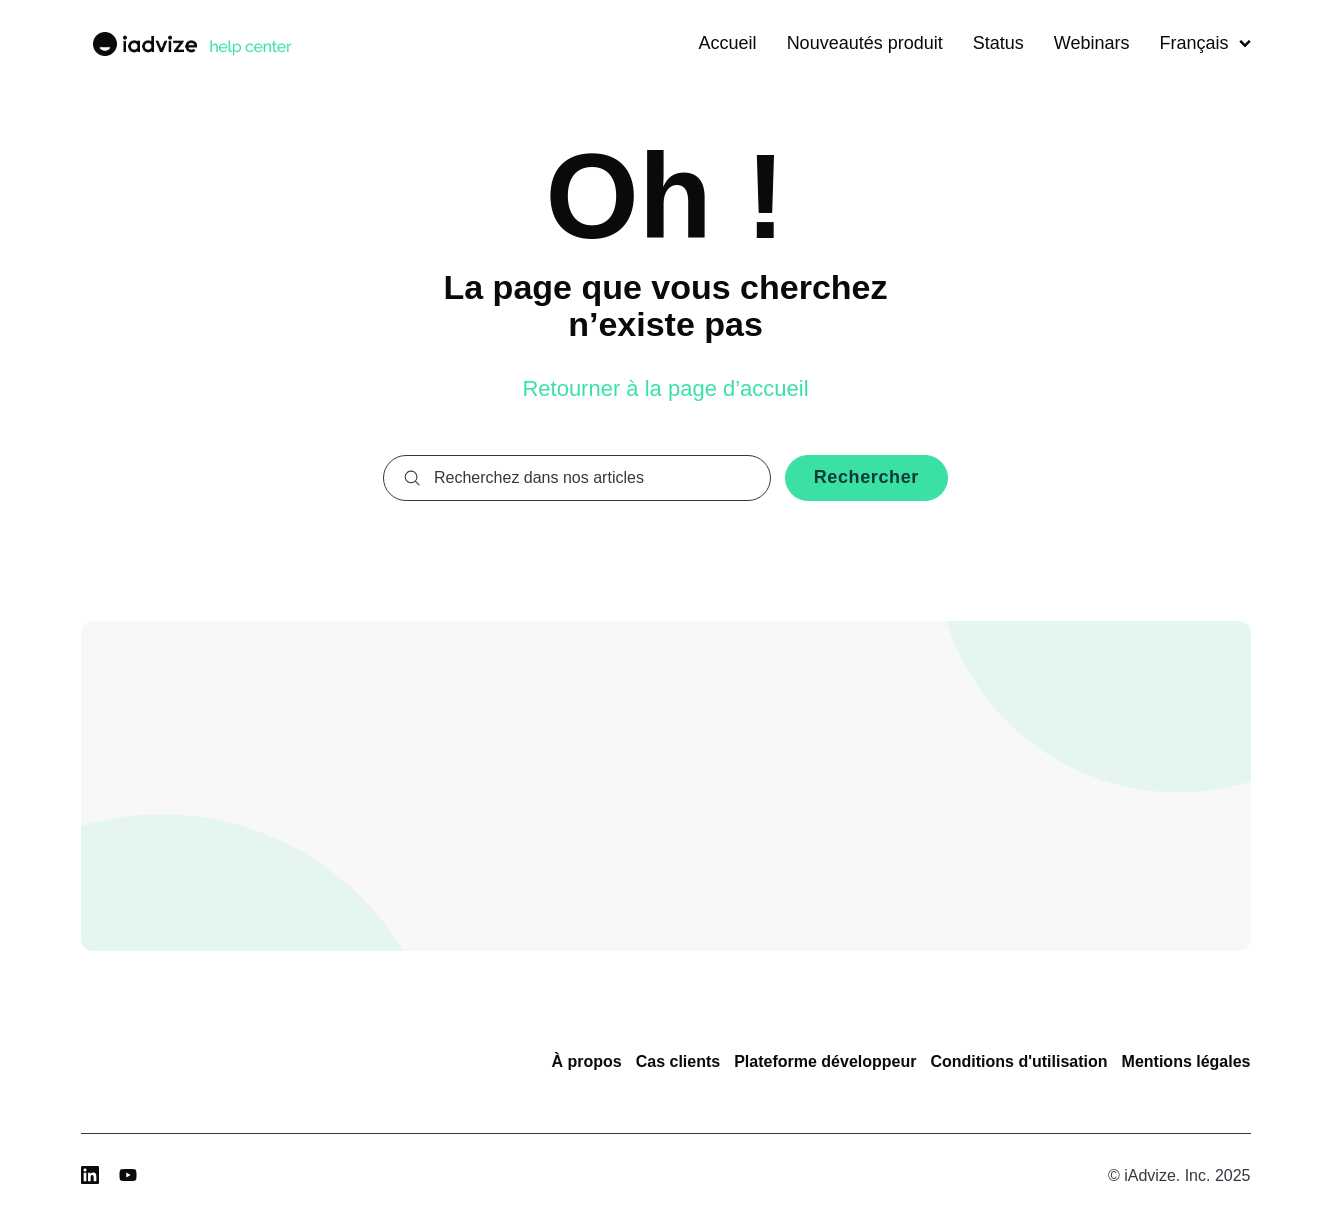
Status (998, 43)
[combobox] (577, 478)
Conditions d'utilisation (1018, 1061)
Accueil (728, 43)
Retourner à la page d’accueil (665, 388)
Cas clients (678, 1061)
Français (1204, 43)
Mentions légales (1186, 1061)
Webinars (1092, 43)
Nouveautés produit (865, 43)
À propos (586, 1061)
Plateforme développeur (825, 1061)
